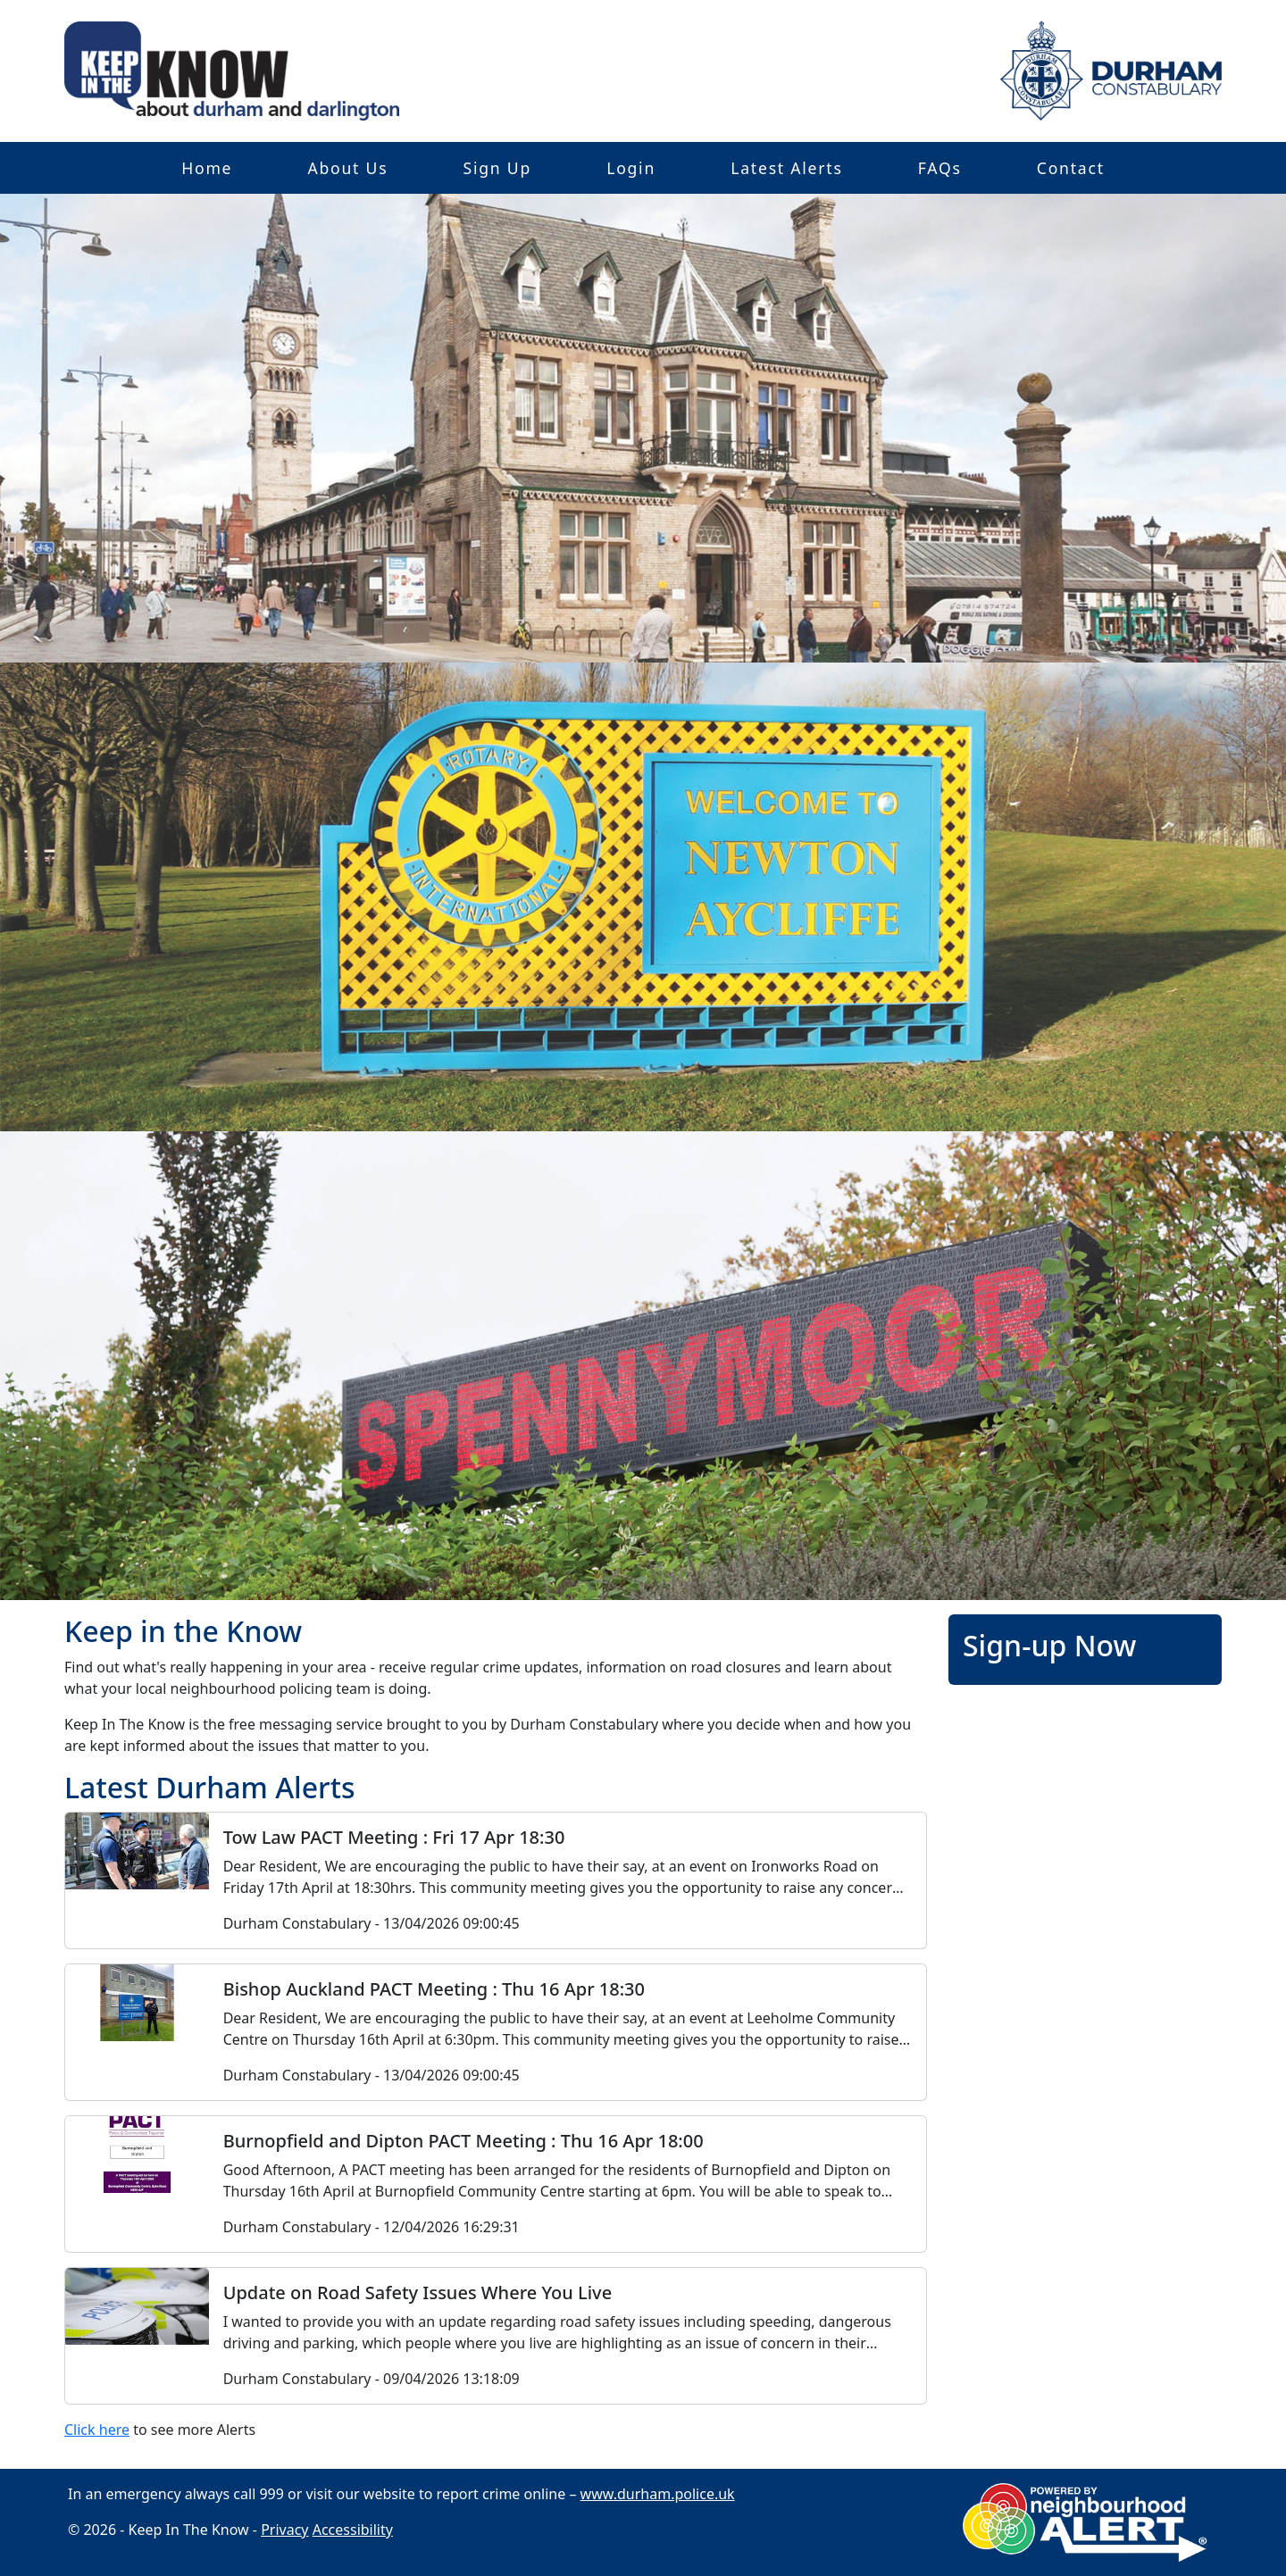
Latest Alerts (786, 168)
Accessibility (353, 2529)
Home (206, 168)
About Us (347, 168)
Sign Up (497, 168)
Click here (96, 2429)
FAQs (940, 168)
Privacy (284, 2529)
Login (631, 168)
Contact (1071, 168)
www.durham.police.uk (657, 2494)
